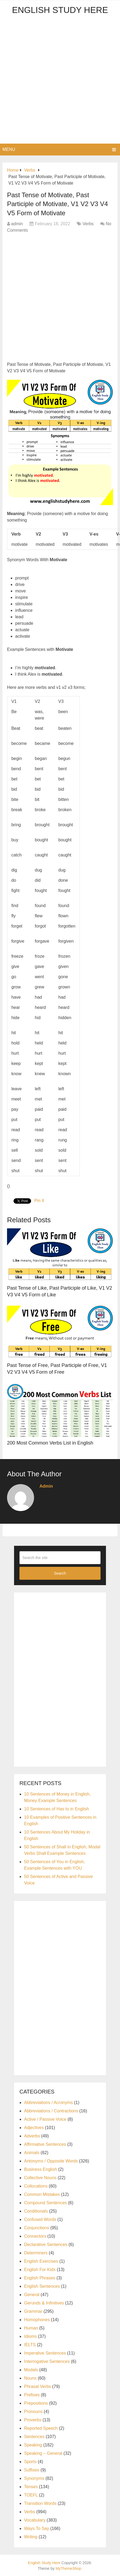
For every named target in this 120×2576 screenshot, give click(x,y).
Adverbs (32, 2136)
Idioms (30, 2336)
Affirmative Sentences (45, 2144)
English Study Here (60, 10)
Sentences (34, 2436)
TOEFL (31, 2495)
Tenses (31, 2486)
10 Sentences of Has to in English (56, 1809)
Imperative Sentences (45, 2353)
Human (31, 2328)
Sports (30, 2461)
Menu (8, 149)
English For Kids (40, 2269)
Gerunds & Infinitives (44, 2303)
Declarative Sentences (45, 2244)
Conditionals (36, 2211)
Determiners (36, 2253)
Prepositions (36, 2403)
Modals (31, 2369)
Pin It (39, 1200)
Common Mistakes (42, 2194)
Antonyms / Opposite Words (51, 2161)
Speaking (33, 2445)
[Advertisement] (60, 81)
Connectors (35, 2236)
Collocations (36, 2186)
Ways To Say (36, 2528)
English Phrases (39, 2278)
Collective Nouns (40, 2177)
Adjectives (34, 2127)
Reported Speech (41, 2428)
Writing (31, 2537)
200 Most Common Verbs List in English (50, 1443)
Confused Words (40, 2219)
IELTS (30, 2344)
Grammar (33, 2311)
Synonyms (34, 2478)
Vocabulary (34, 2520)
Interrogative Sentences (47, 2361)
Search (60, 1573)
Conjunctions (36, 2228)
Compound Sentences (45, 2202)
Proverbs (32, 2420)
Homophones (37, 2319)
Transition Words (40, 2503)
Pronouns (33, 2411)
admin (17, 223)
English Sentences (42, 2286)
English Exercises (41, 2261)
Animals (31, 2152)
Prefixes (32, 2395)
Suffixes (31, 2470)
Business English (40, 2169)
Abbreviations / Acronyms (48, 2102)
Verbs (88, 223)
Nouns (30, 2378)
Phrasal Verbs (37, 2386)
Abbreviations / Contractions (51, 2111)
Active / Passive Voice (45, 2119)
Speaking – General (43, 2453)
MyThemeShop (68, 2568)
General (31, 2294)
